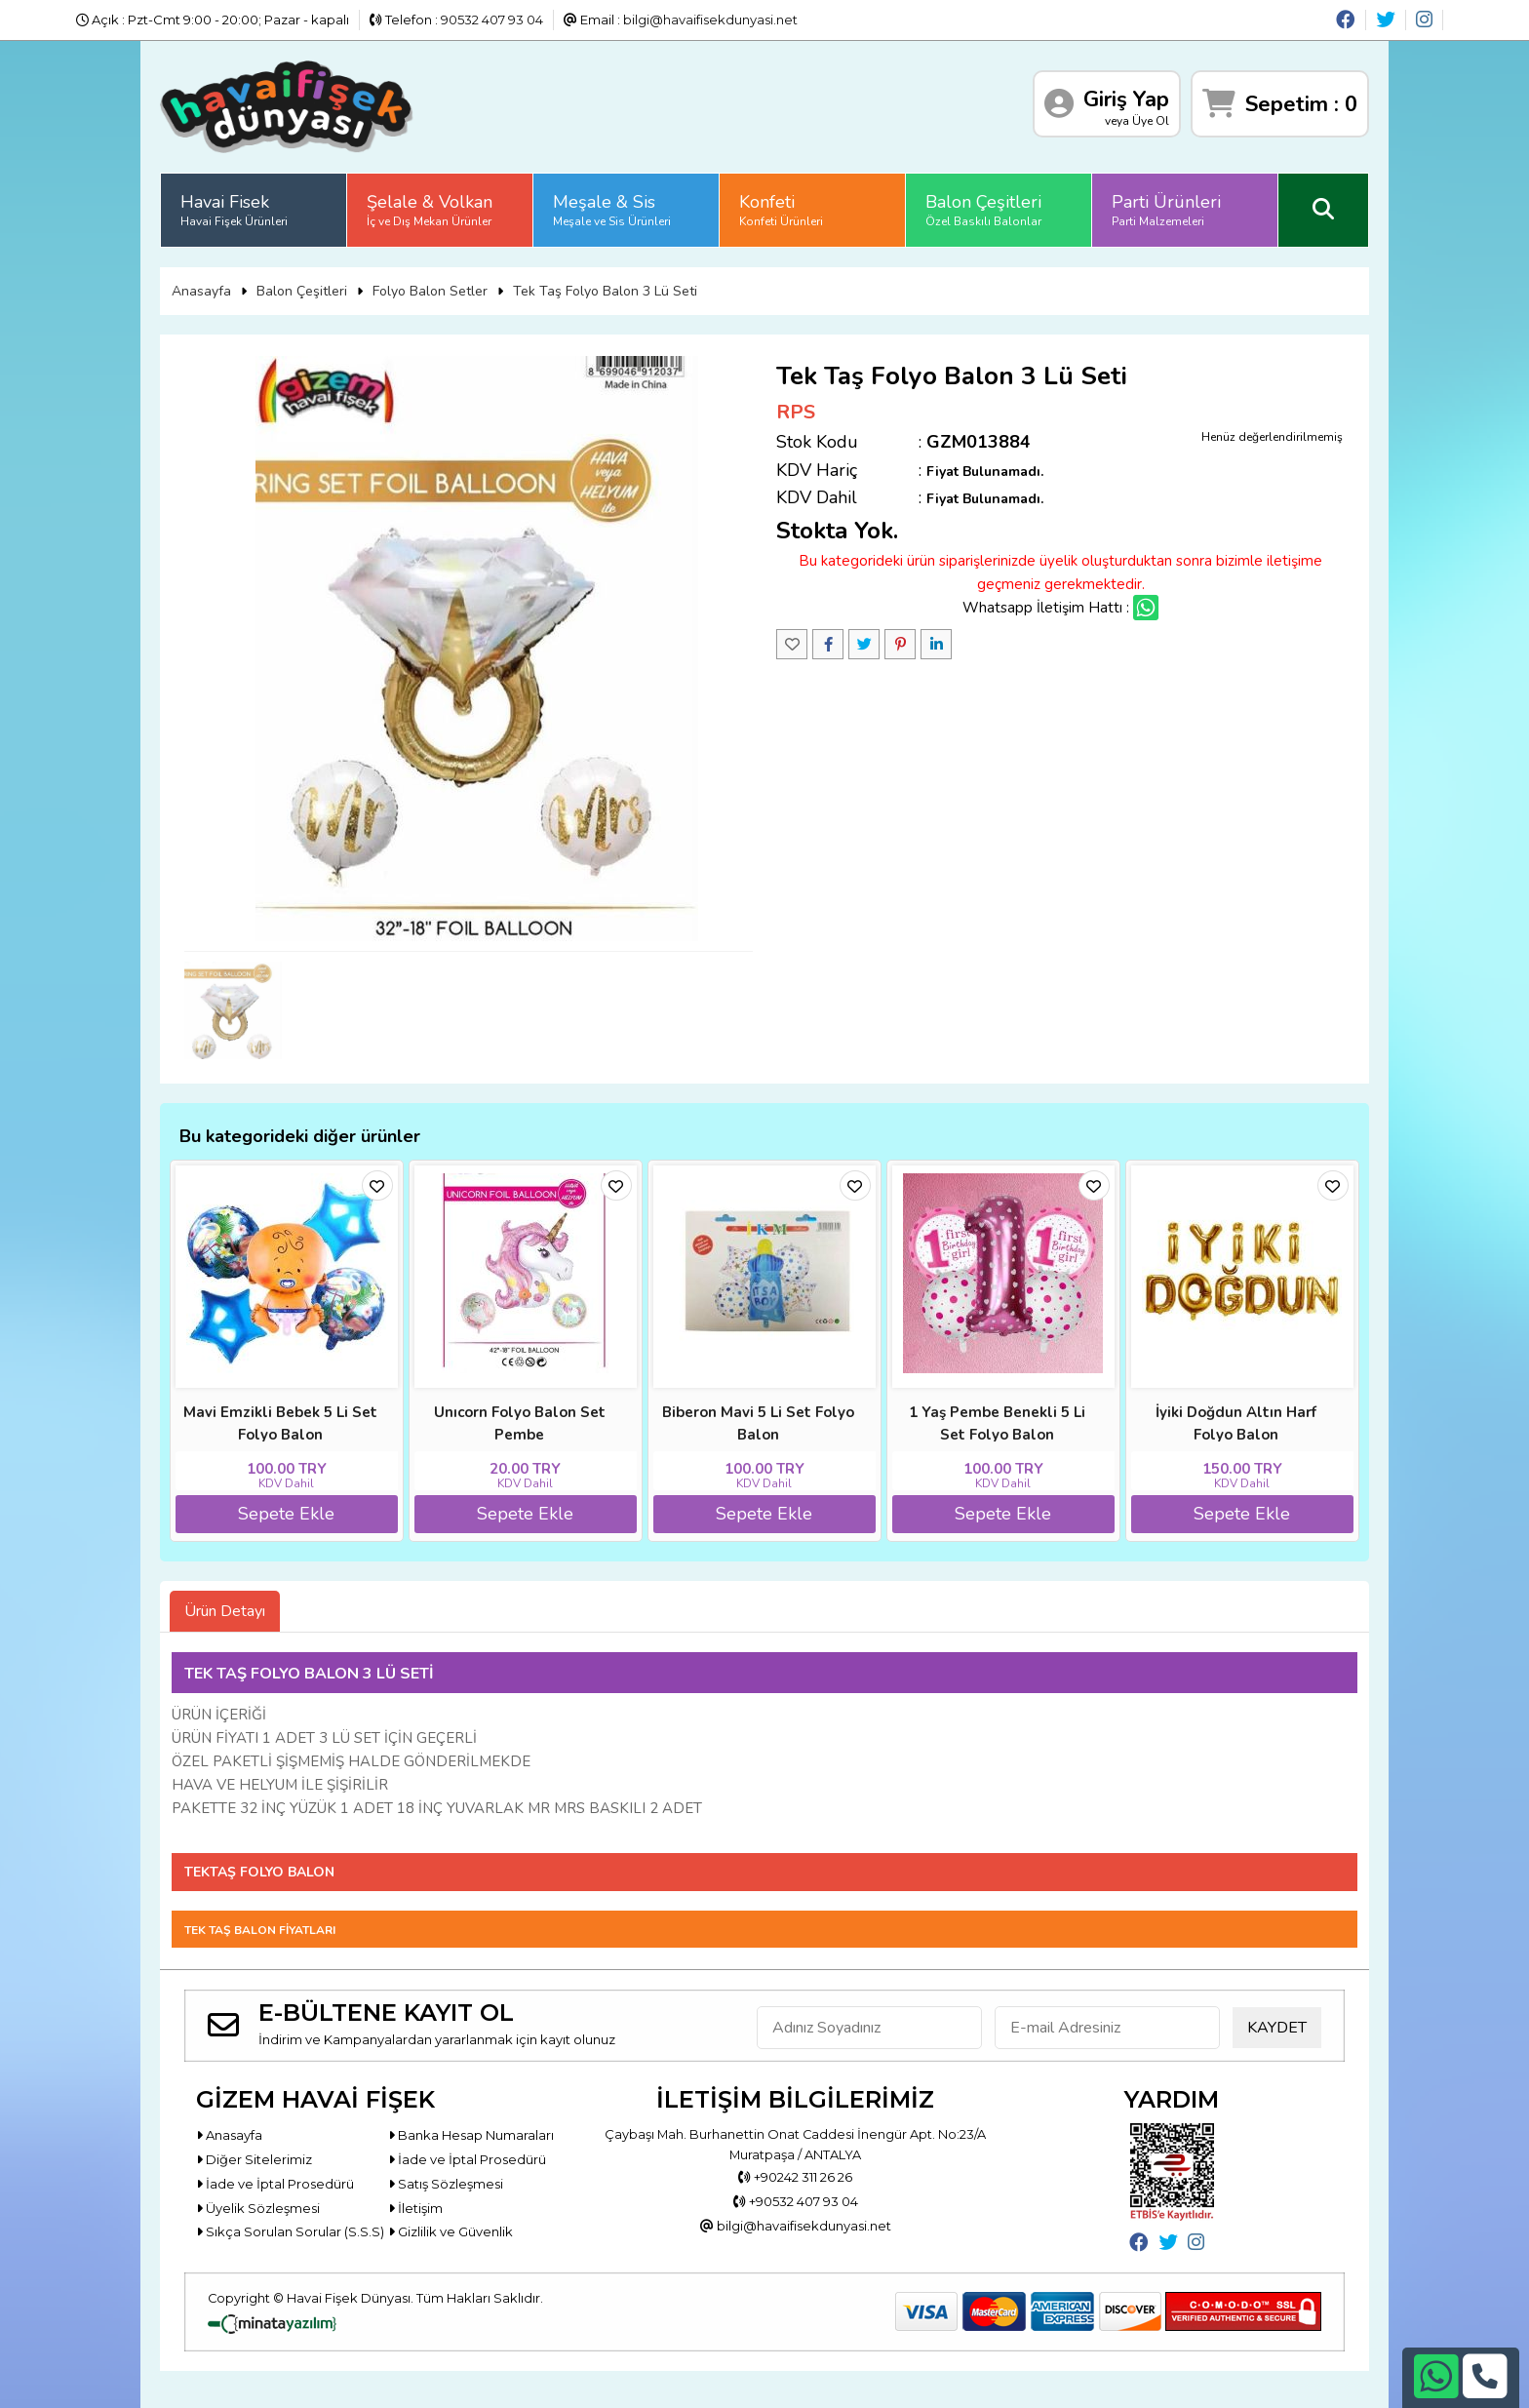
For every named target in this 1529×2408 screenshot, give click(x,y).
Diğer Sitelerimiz (254, 2159)
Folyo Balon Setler (430, 291)
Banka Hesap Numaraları (471, 2135)
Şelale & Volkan (429, 209)
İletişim (415, 2208)
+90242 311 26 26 (795, 2178)
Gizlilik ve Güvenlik (450, 2231)
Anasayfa (201, 291)
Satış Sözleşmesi (445, 2183)
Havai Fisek (234, 209)
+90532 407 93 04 (795, 2202)
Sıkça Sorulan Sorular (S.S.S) (290, 2231)
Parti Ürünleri (1166, 209)
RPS (795, 412)
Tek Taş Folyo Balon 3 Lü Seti (605, 291)
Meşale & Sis (612, 209)
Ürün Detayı (224, 1611)
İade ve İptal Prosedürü (467, 2159)
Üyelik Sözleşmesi (258, 2208)
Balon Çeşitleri (983, 209)
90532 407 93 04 (492, 19)
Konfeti (781, 209)
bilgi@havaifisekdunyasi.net (710, 19)
